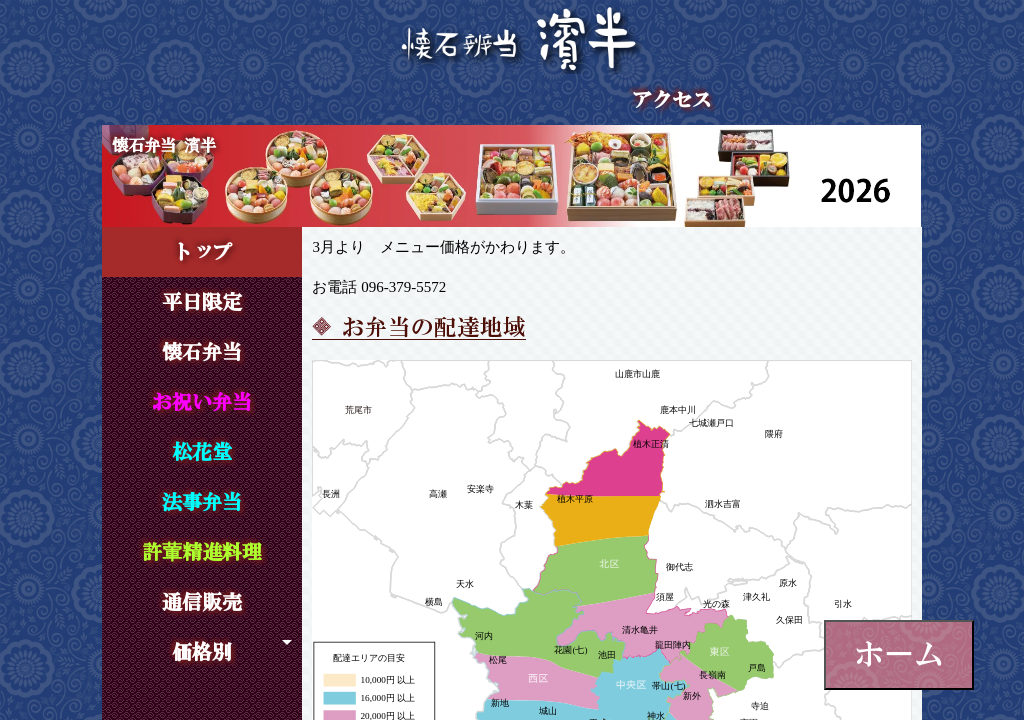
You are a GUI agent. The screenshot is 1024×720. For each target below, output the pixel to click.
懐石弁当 (202, 352)
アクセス (672, 100)
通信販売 (202, 602)
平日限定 (202, 302)
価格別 (202, 652)
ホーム (899, 654)
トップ (202, 252)
